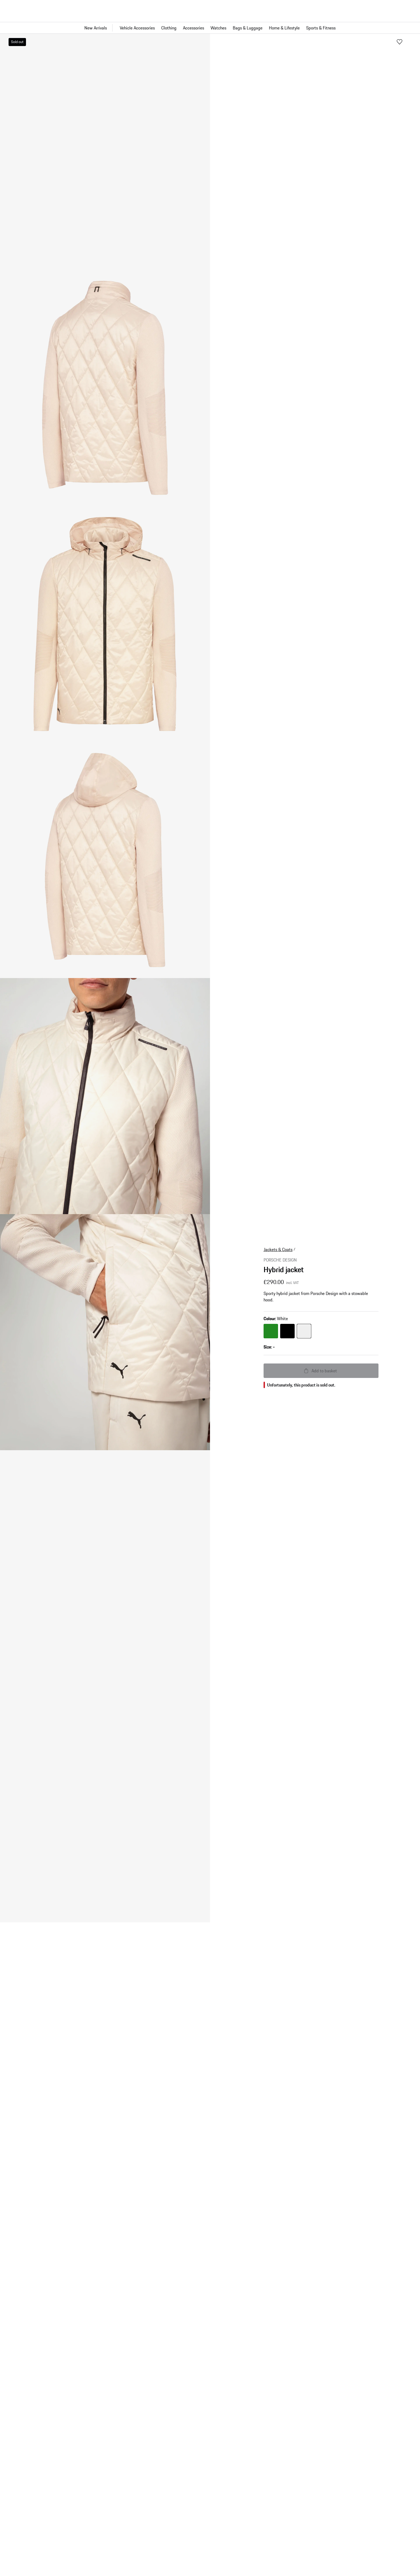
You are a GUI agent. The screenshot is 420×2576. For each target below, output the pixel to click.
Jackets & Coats (278, 1234)
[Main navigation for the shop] (210, 27)
